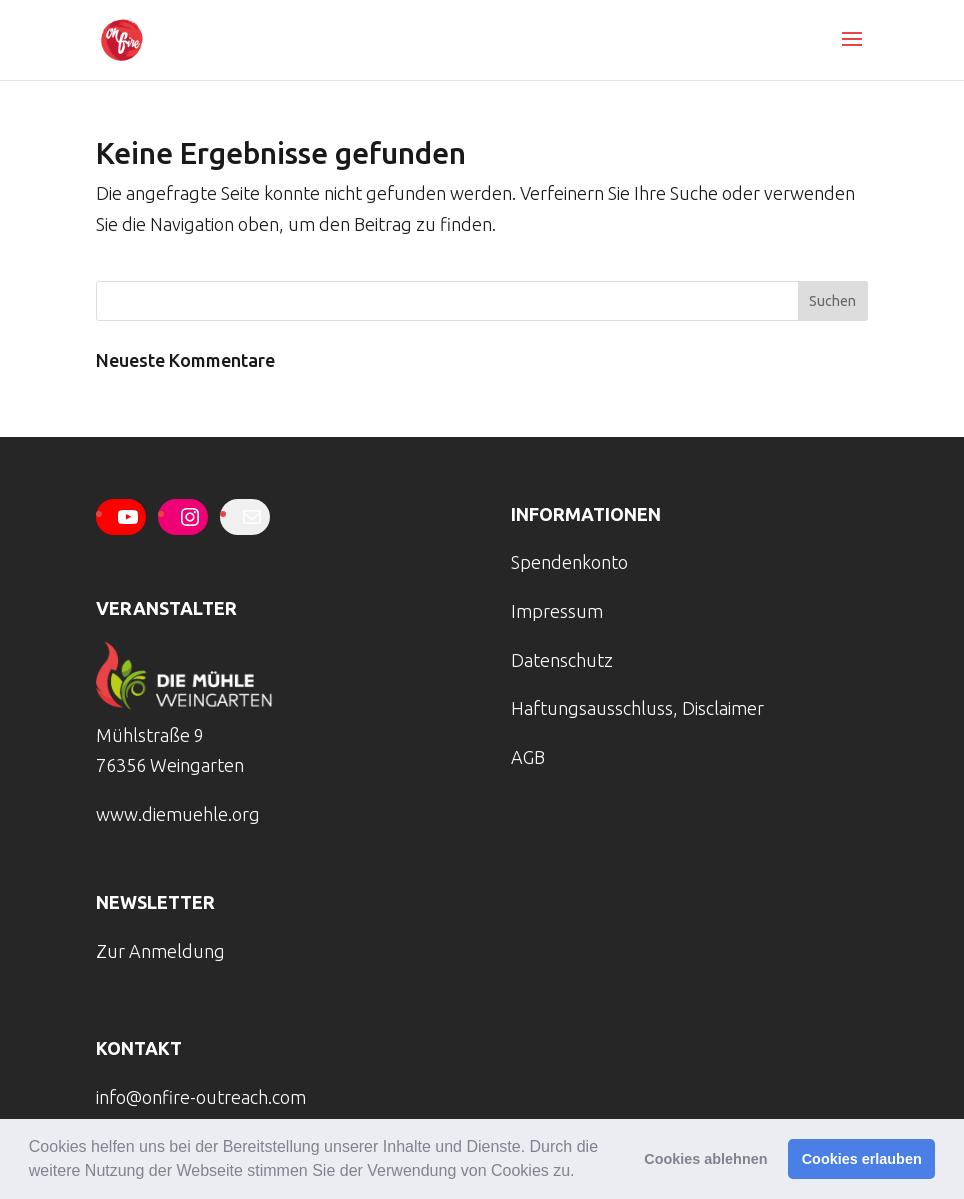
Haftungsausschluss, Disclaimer (637, 708)
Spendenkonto (569, 562)
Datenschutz (562, 660)
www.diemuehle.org (178, 814)
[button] (582, 1173)
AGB (528, 757)
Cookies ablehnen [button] (705, 1159)
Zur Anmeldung (160, 951)
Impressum (557, 611)
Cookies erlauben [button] (862, 1159)
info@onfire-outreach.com (201, 1097)
